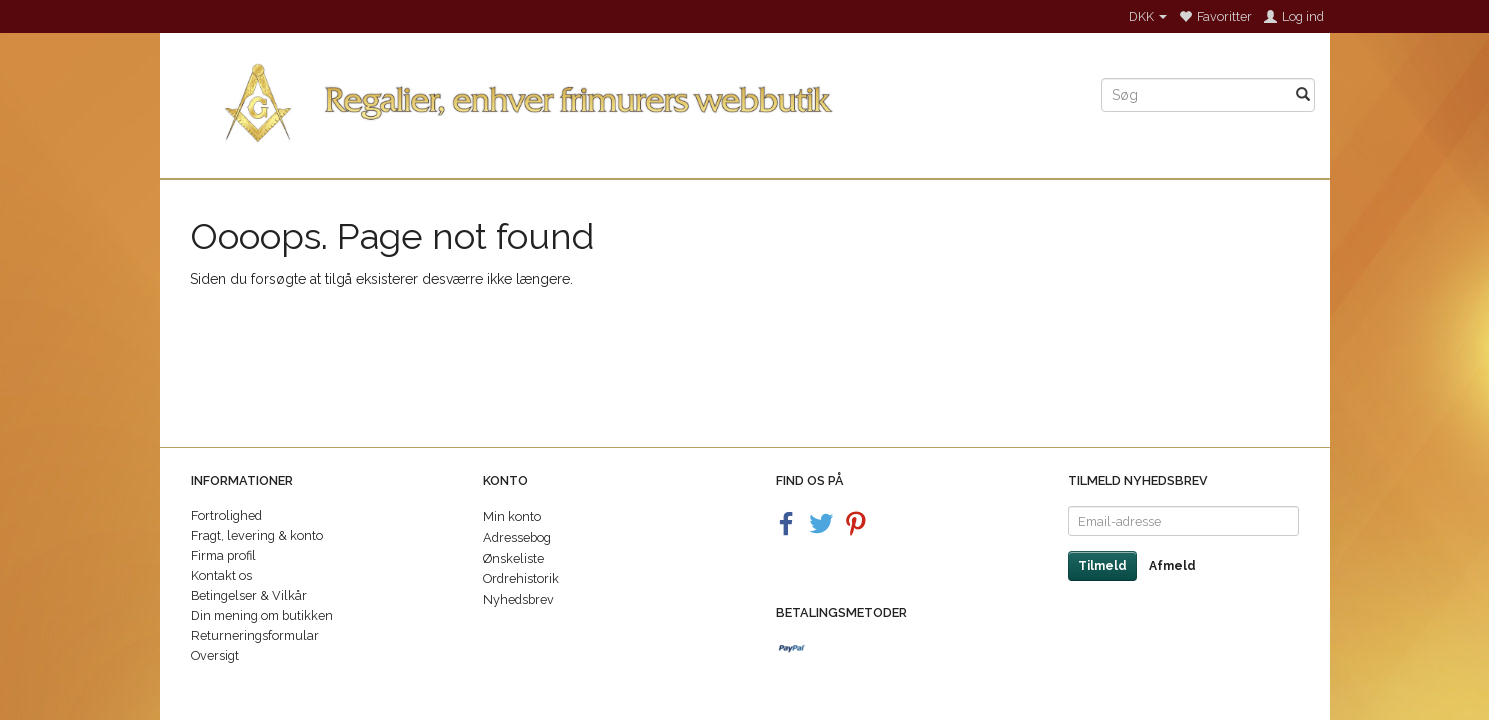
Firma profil (223, 555)
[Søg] (1303, 95)
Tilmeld (1102, 566)
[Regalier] (623, 98)
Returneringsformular (255, 635)
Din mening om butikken (262, 615)
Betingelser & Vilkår (249, 595)
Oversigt (215, 655)
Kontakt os (221, 575)
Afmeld (1172, 566)
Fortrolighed (226, 515)
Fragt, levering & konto (257, 535)
